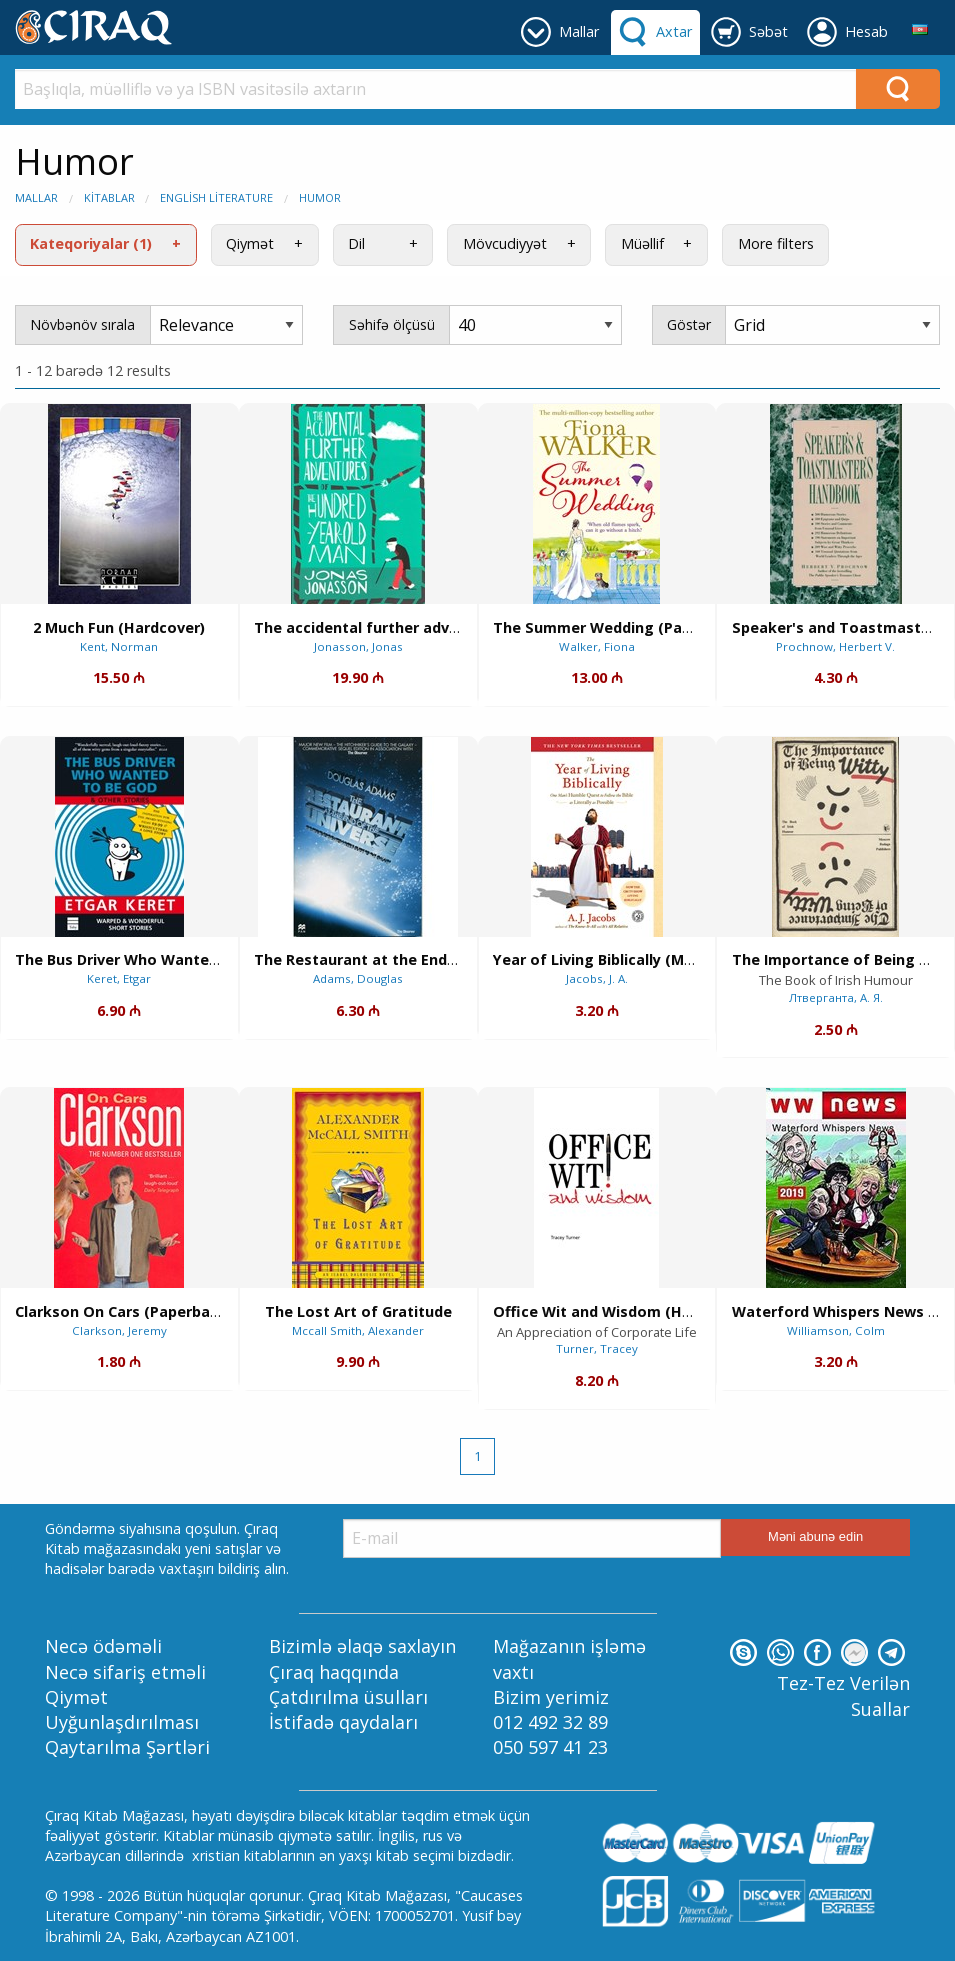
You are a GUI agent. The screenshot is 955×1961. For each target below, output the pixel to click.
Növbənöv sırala (82, 324)
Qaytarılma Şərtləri (127, 1747)
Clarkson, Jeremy (119, 1330)
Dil (356, 243)
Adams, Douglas (358, 978)
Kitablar (109, 197)
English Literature (216, 197)
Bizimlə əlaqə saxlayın (362, 1646)
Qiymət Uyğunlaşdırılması (122, 1709)
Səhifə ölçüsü (392, 324)
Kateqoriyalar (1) (91, 243)
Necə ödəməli (103, 1646)
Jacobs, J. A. (597, 978)
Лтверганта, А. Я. (836, 997)
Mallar (36, 197)
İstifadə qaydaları (343, 1722)
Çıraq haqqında (334, 1672)
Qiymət (250, 243)
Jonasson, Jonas (358, 646)
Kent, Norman (119, 646)
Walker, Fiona (597, 646)
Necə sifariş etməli (125, 1672)
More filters (776, 243)
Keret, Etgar (119, 978)
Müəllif (642, 243)
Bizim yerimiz (551, 1697)
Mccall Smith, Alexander (358, 1330)
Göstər (689, 324)
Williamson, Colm (836, 1330)
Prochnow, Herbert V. (835, 646)
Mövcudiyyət (505, 243)
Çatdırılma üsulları (348, 1697)
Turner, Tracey (597, 1348)
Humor (320, 197)
